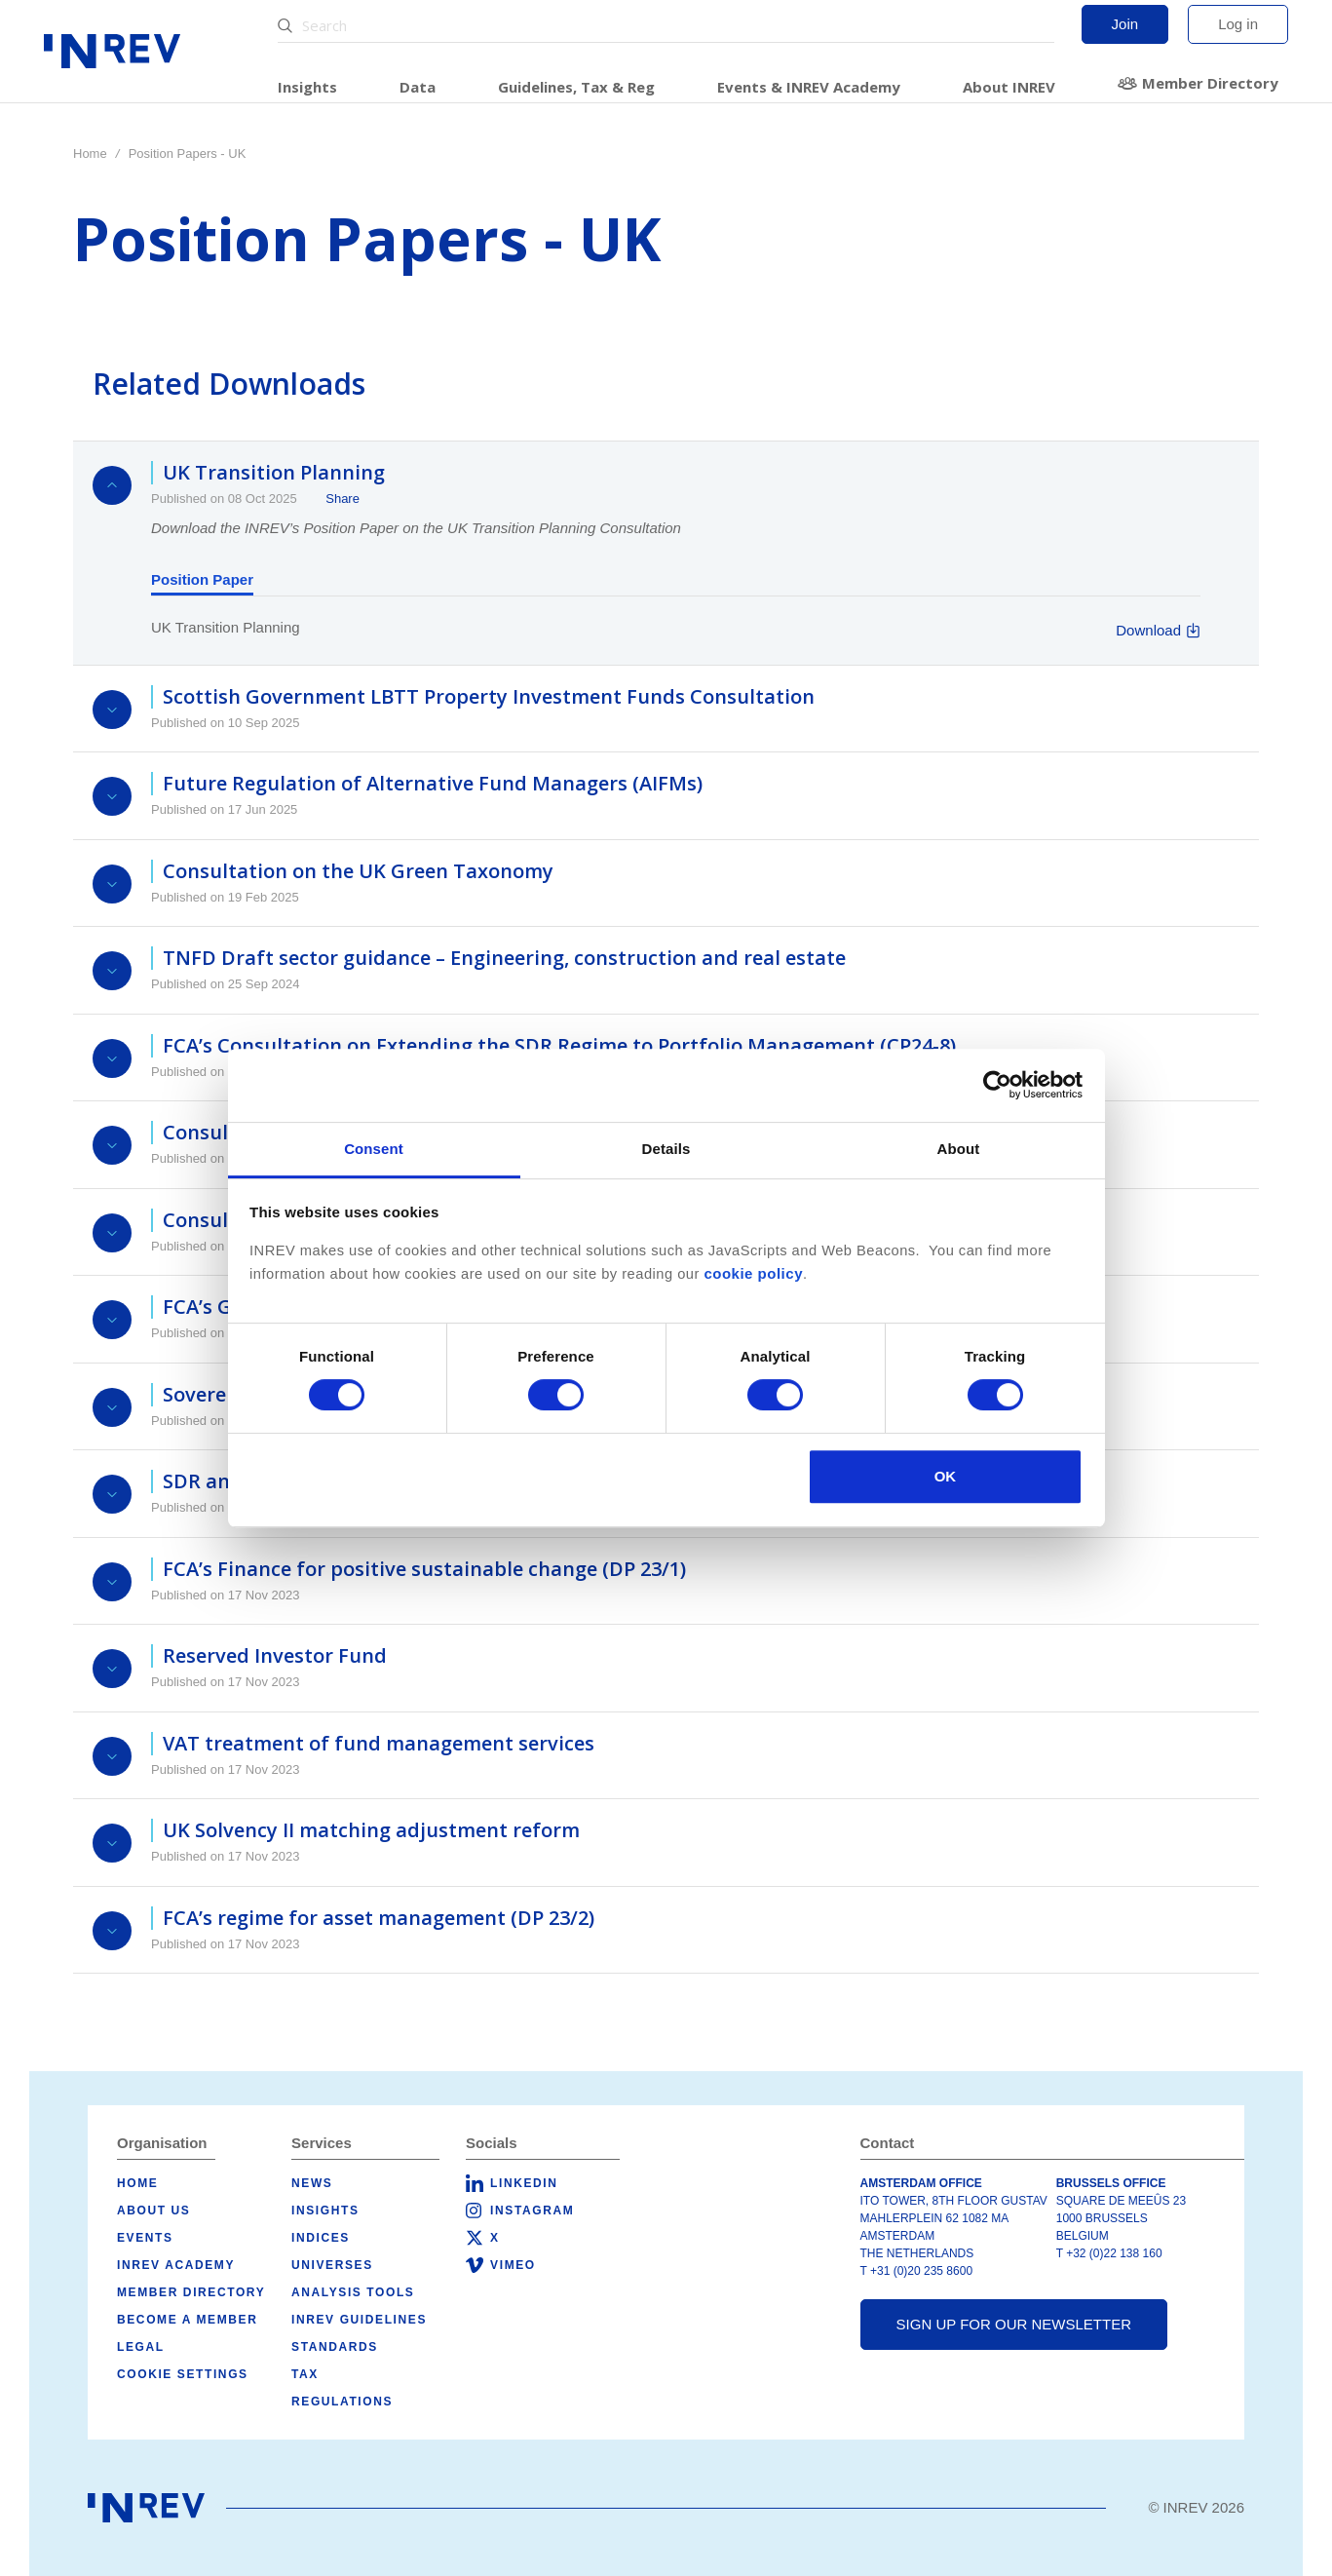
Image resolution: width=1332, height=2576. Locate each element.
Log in (1238, 24)
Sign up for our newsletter (1013, 2324)
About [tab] (958, 1148)
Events (145, 2238)
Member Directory (1210, 83)
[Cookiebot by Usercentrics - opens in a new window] (997, 1084)
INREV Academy (176, 2265)
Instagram (532, 2210)
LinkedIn (523, 2183)
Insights (307, 86)
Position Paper (202, 579)
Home (90, 153)
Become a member (187, 2319)
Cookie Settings (182, 2374)
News (311, 2183)
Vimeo (513, 2265)
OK (945, 1476)
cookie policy (753, 1273)
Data (418, 86)
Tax (305, 2374)
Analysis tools (352, 2292)
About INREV (1009, 86)
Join (1125, 24)
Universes (332, 2265)
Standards (334, 2347)
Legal (141, 2347)
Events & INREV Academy (808, 86)
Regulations (342, 2401)
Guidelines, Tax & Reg (576, 86)
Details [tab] (666, 1148)
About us (153, 2210)
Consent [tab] (373, 1148)
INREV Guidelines (359, 2319)
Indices (320, 2238)
